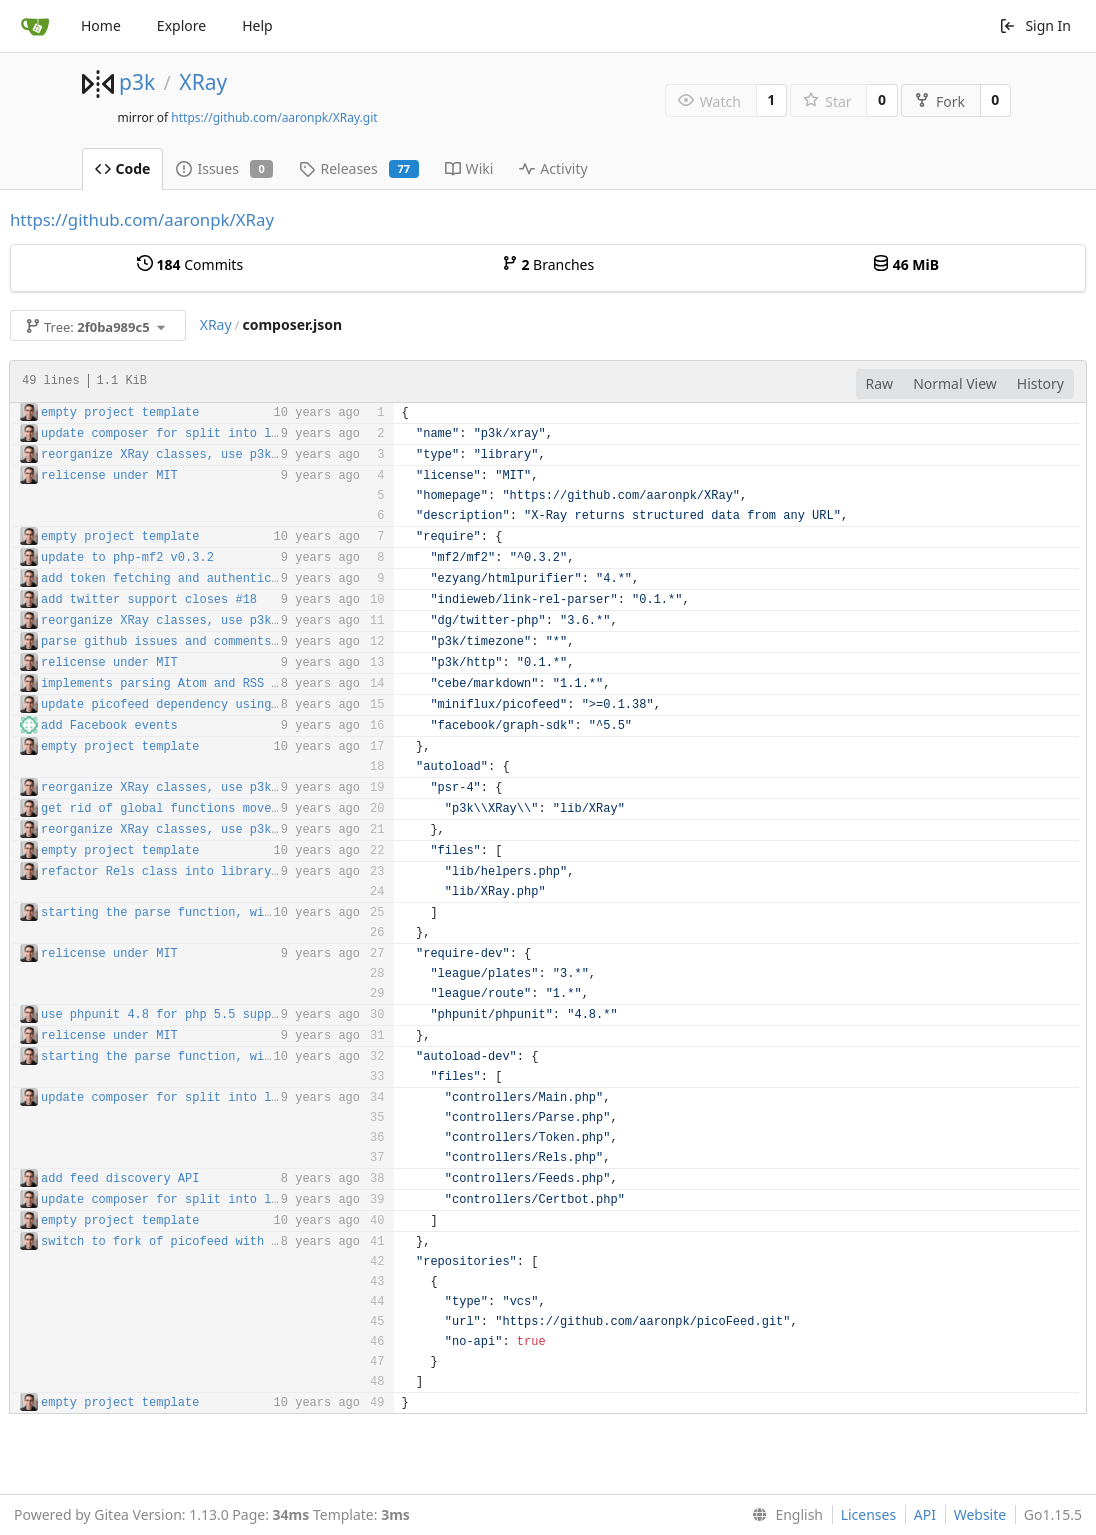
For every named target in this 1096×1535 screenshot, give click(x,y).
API (925, 1514)
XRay (203, 82)
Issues (224, 168)
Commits (190, 264)
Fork (939, 101)
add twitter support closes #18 (149, 600)
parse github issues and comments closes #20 (196, 642)
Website (980, 1514)
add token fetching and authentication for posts (210, 579)
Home (101, 25)
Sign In (1035, 25)
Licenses (869, 1514)
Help (257, 25)
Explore (181, 25)
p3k (137, 82)
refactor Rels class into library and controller (210, 872)
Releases (358, 168)
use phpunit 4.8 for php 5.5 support (167, 1015)
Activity (553, 168)
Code (123, 168)
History (1040, 383)
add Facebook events (109, 726)
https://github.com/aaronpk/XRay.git (274, 117)
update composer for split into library (178, 434)
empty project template (120, 413)
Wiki (469, 168)
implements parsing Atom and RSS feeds (174, 684)
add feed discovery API (120, 1179)
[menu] (783, 1515)
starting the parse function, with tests (181, 913)
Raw (880, 383)
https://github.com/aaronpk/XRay (142, 219)
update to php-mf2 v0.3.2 (127, 558)
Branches (548, 264)
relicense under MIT (109, 476)
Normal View (955, 383)
